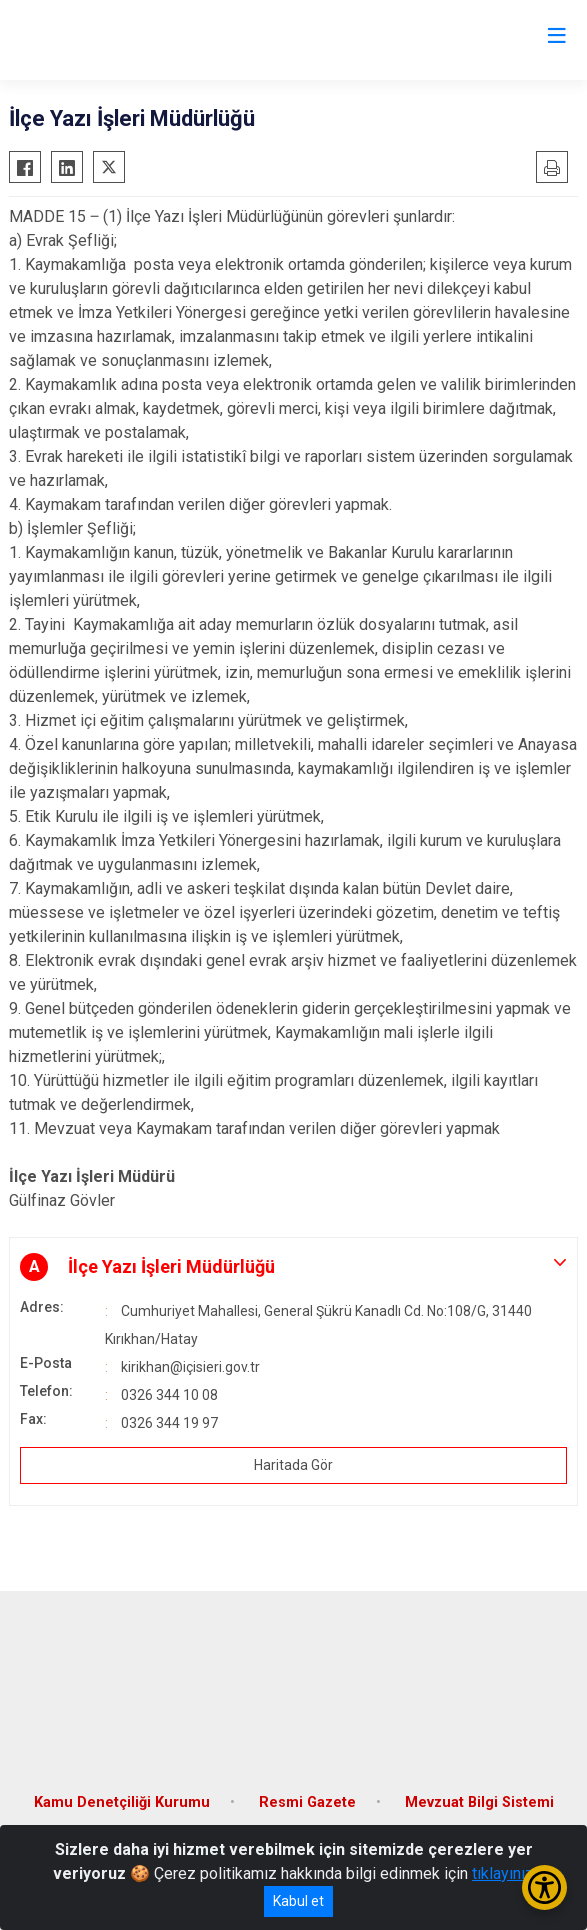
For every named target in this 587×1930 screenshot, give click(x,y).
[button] (293, 1267)
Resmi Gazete (307, 1802)
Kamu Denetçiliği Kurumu (122, 1802)
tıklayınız (503, 1873)
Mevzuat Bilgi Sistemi (479, 1802)
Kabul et (298, 1901)
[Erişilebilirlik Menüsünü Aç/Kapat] (544, 1887)
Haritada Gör (293, 1465)
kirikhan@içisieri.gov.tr (190, 1367)
